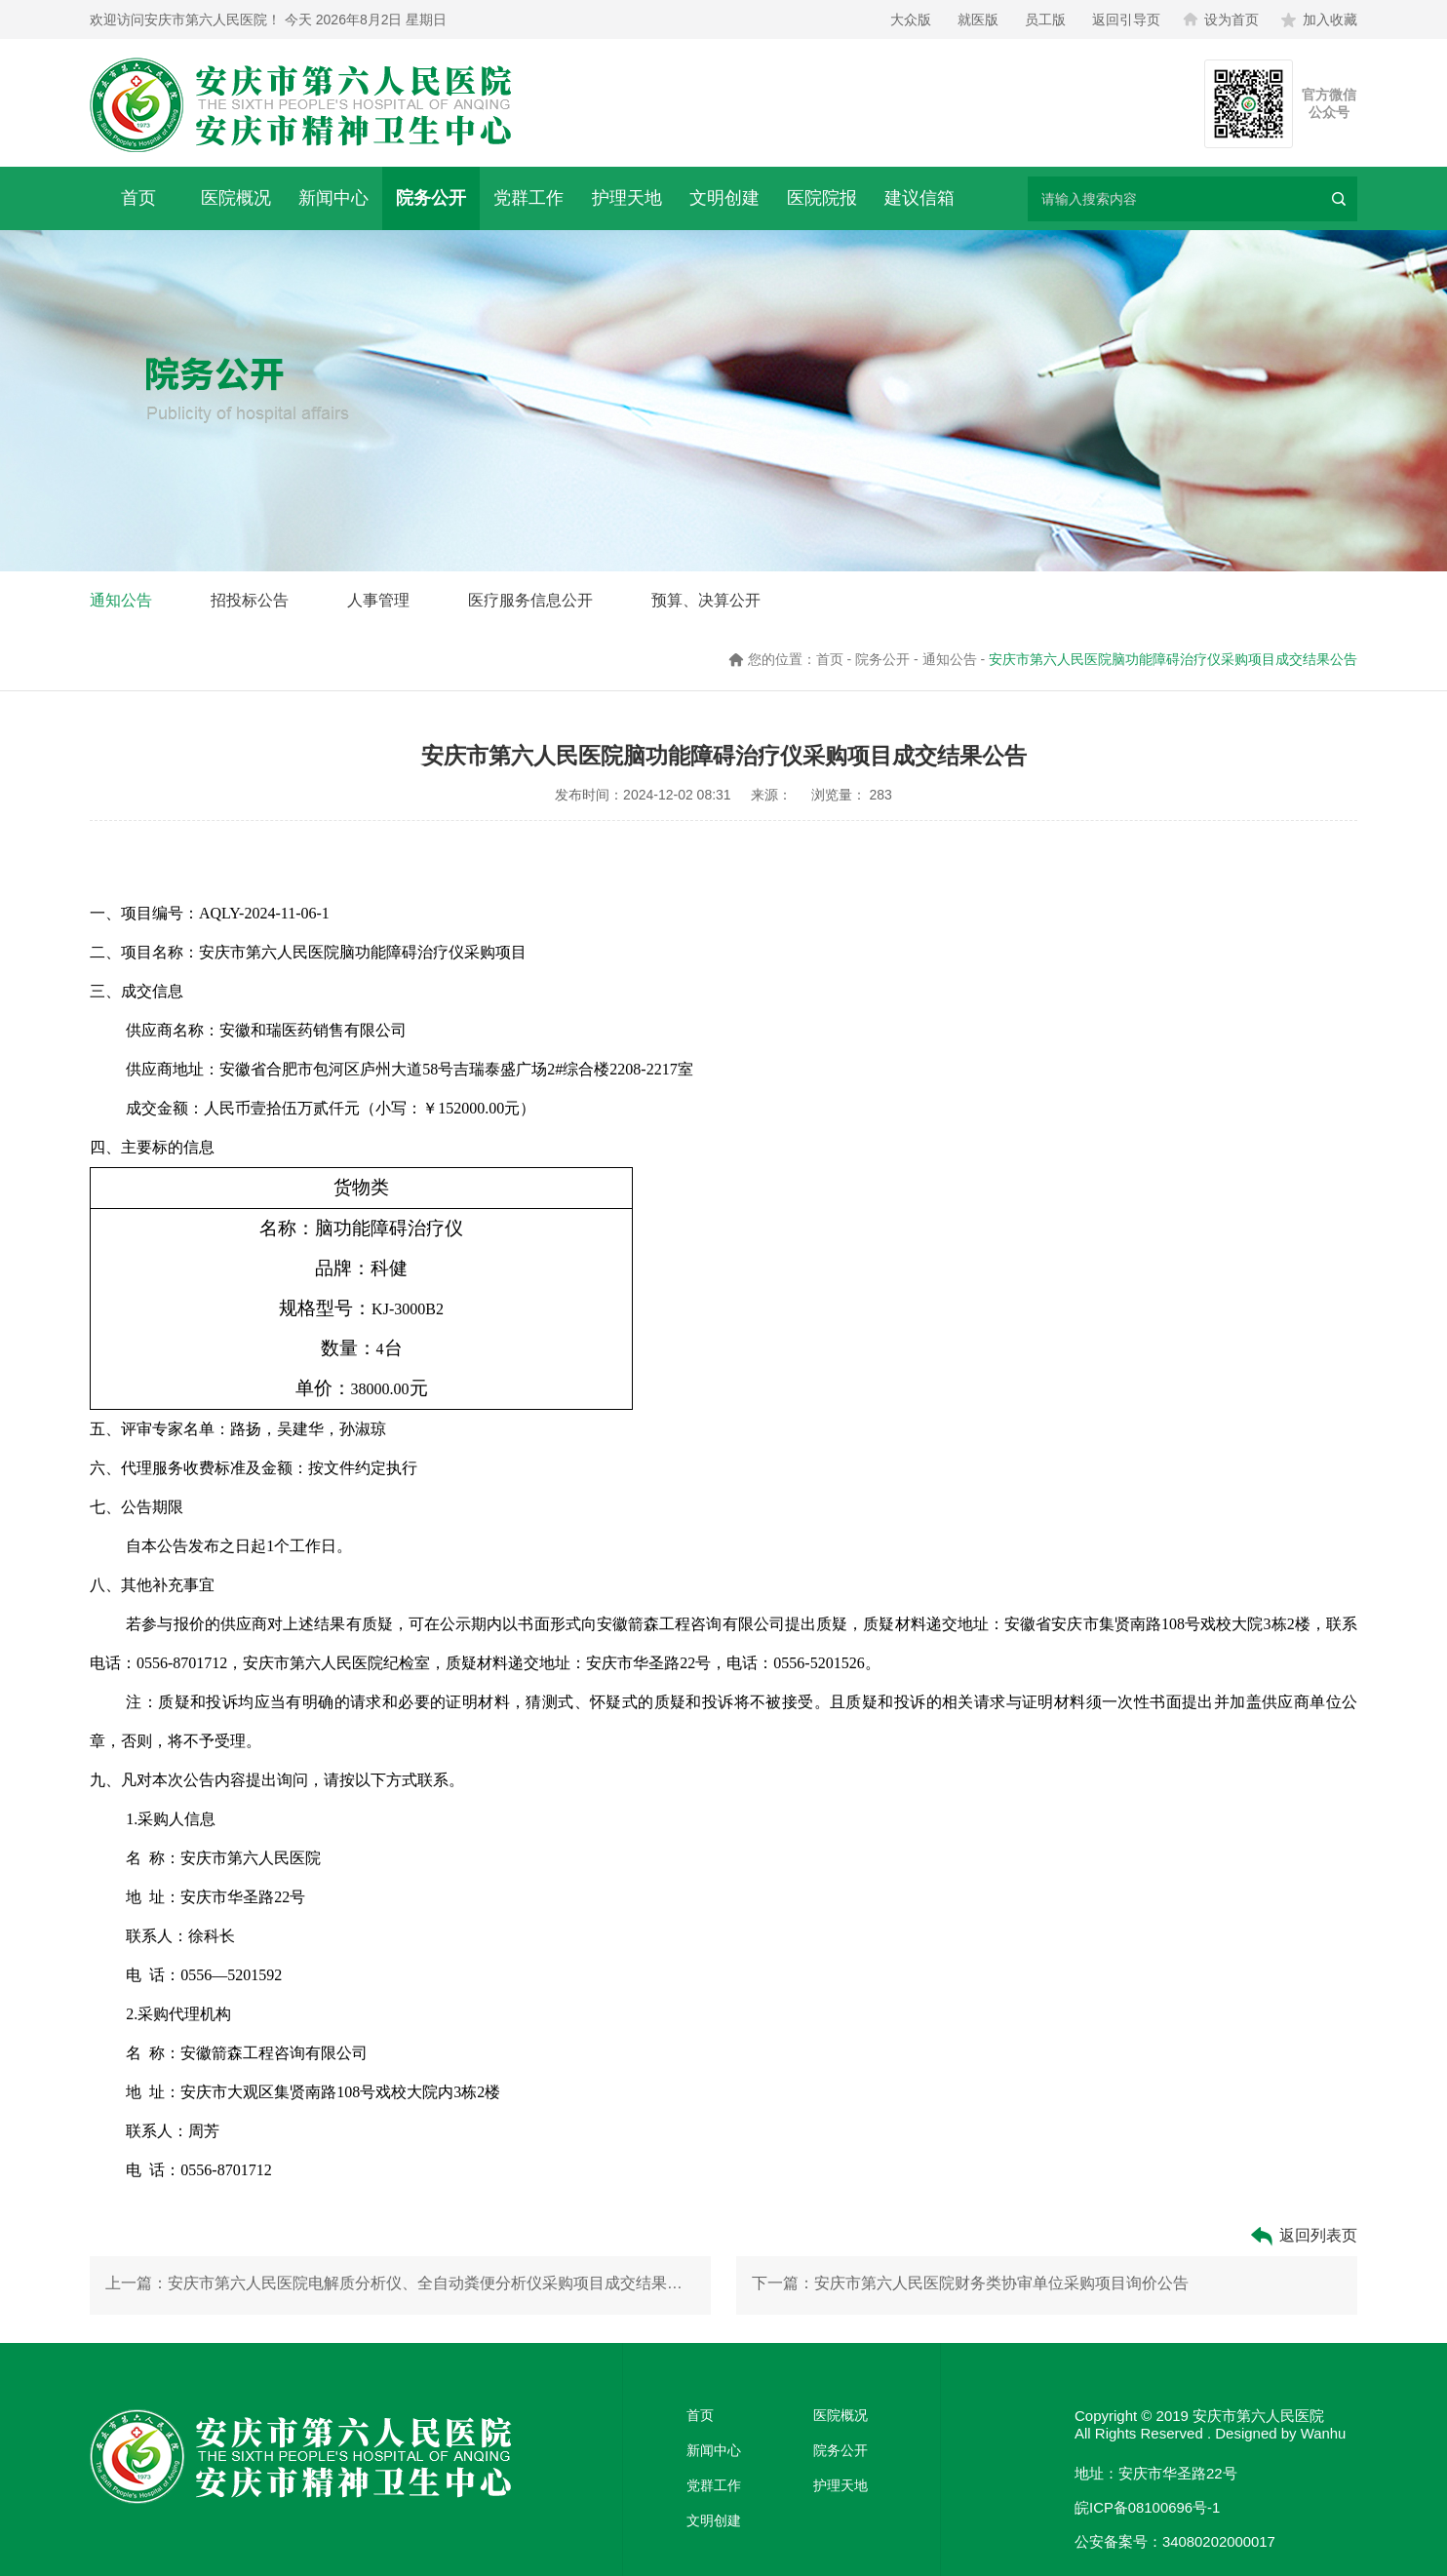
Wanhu (1324, 2433)
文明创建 (724, 198)
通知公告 (121, 600)
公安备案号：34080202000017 (1175, 2541)
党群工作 (528, 198)
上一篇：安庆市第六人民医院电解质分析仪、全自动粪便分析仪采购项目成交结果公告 (400, 2285)
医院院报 (822, 198)
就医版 (978, 19)
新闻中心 (333, 198)
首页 (138, 198)
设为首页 (1221, 20)
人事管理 (378, 600)
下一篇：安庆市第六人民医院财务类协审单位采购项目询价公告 (970, 2285)
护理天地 (627, 198)
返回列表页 (1302, 2236)
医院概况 (236, 198)
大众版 (910, 19)
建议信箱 (919, 198)
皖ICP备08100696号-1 (1148, 2507)
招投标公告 (250, 600)
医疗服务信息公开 (530, 600)
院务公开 (431, 198)
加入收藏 (1319, 20)
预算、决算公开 (706, 600)
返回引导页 (1126, 19)
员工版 (1045, 19)
